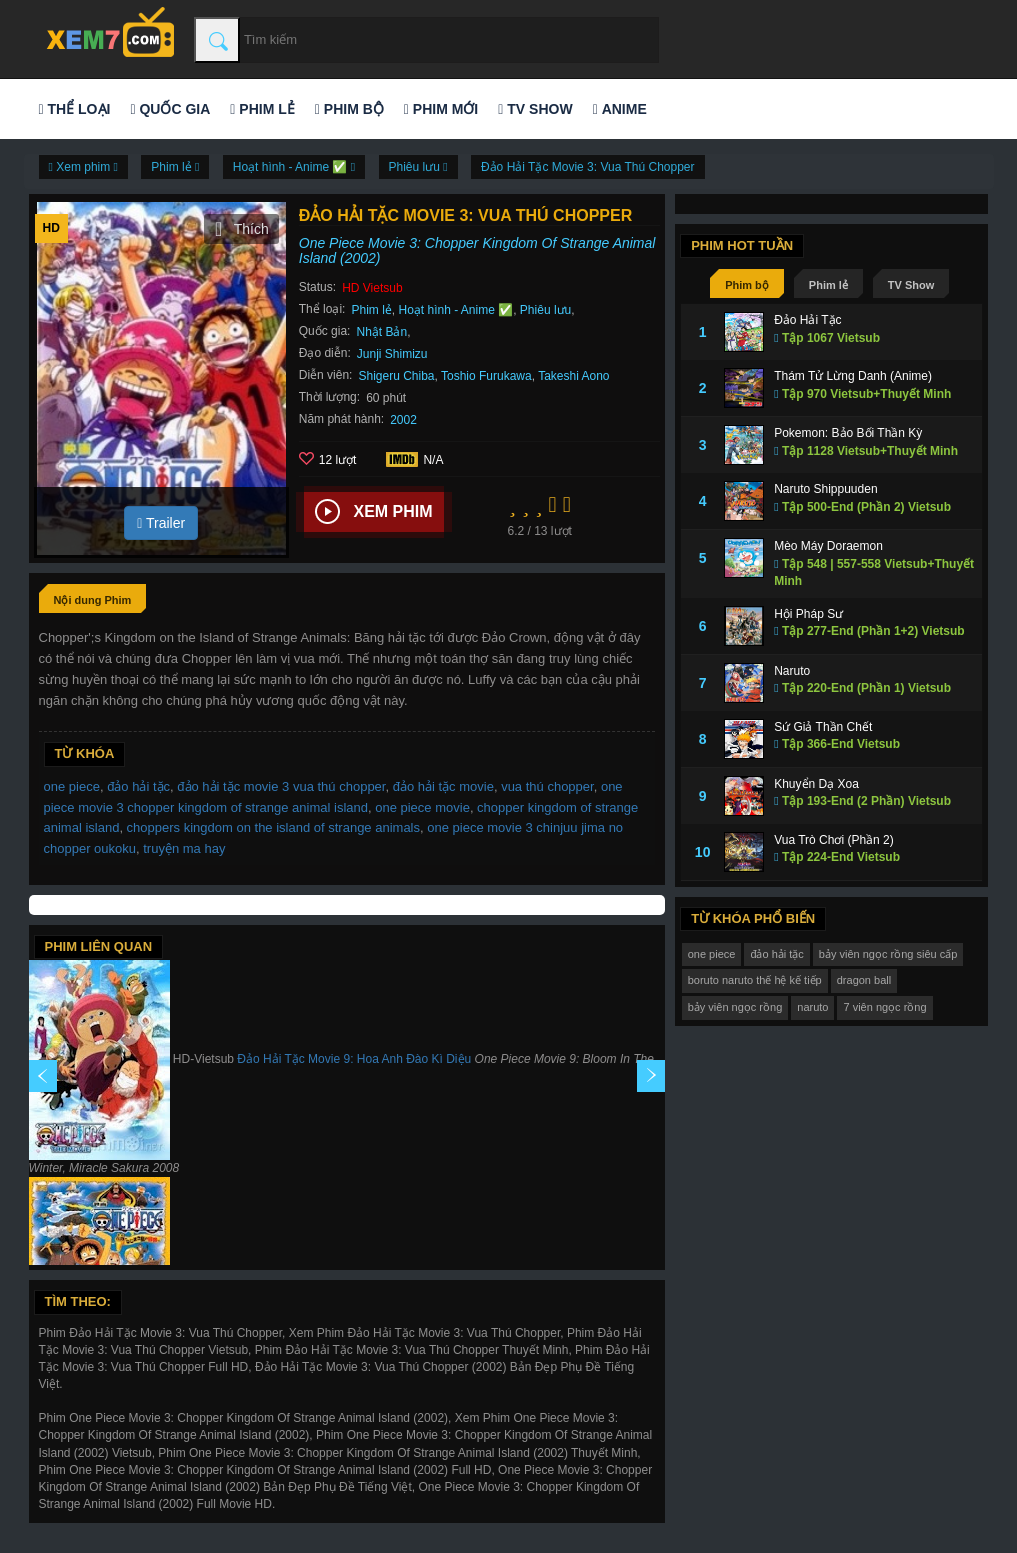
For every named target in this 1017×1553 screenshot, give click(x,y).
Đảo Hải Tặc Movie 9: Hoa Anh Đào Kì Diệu (354, 1059)
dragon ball (864, 980)
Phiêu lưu (545, 310)
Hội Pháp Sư (808, 614)
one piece (72, 786)
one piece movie (422, 807)
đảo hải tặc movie (443, 786)
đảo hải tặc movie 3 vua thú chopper (281, 786)
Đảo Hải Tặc (807, 320)
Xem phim (373, 512)
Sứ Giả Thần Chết (823, 727)
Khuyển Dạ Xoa (816, 784)
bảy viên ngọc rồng (735, 1007)
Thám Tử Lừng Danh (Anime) (853, 376)
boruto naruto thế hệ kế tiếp (755, 980)
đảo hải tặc (138, 786)
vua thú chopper (547, 786)
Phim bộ (349, 109)
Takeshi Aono (573, 376)
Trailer (161, 523)
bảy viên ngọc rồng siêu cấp (888, 954)
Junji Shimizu (392, 354)
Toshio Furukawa (486, 376)
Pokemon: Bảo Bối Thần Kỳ (848, 433)
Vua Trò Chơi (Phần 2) (834, 840)
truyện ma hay (184, 848)
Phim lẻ (262, 109)
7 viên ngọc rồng (884, 1007)
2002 (403, 420)
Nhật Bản (381, 332)
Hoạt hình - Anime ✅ (455, 310)
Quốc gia (170, 109)
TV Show (535, 109)
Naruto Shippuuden (825, 489)
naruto (812, 1007)
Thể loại (75, 109)
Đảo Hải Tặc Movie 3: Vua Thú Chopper (588, 167)
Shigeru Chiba (396, 376)
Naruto (792, 671)
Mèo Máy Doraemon (828, 546)
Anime (620, 109)
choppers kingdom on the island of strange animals (273, 827)
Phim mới (441, 109)
